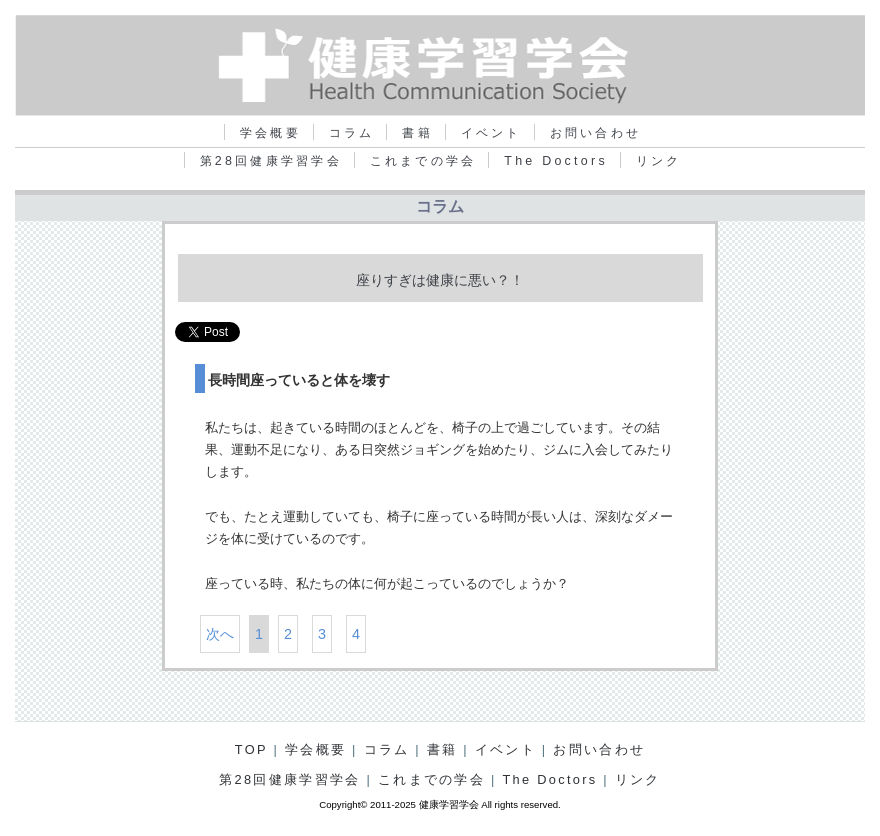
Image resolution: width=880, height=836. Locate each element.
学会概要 (270, 133)
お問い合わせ (595, 133)
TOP (251, 749)
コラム (352, 133)
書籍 (417, 133)
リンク (659, 161)
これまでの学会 (423, 161)
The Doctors (556, 161)
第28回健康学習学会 (271, 161)
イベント (491, 133)
